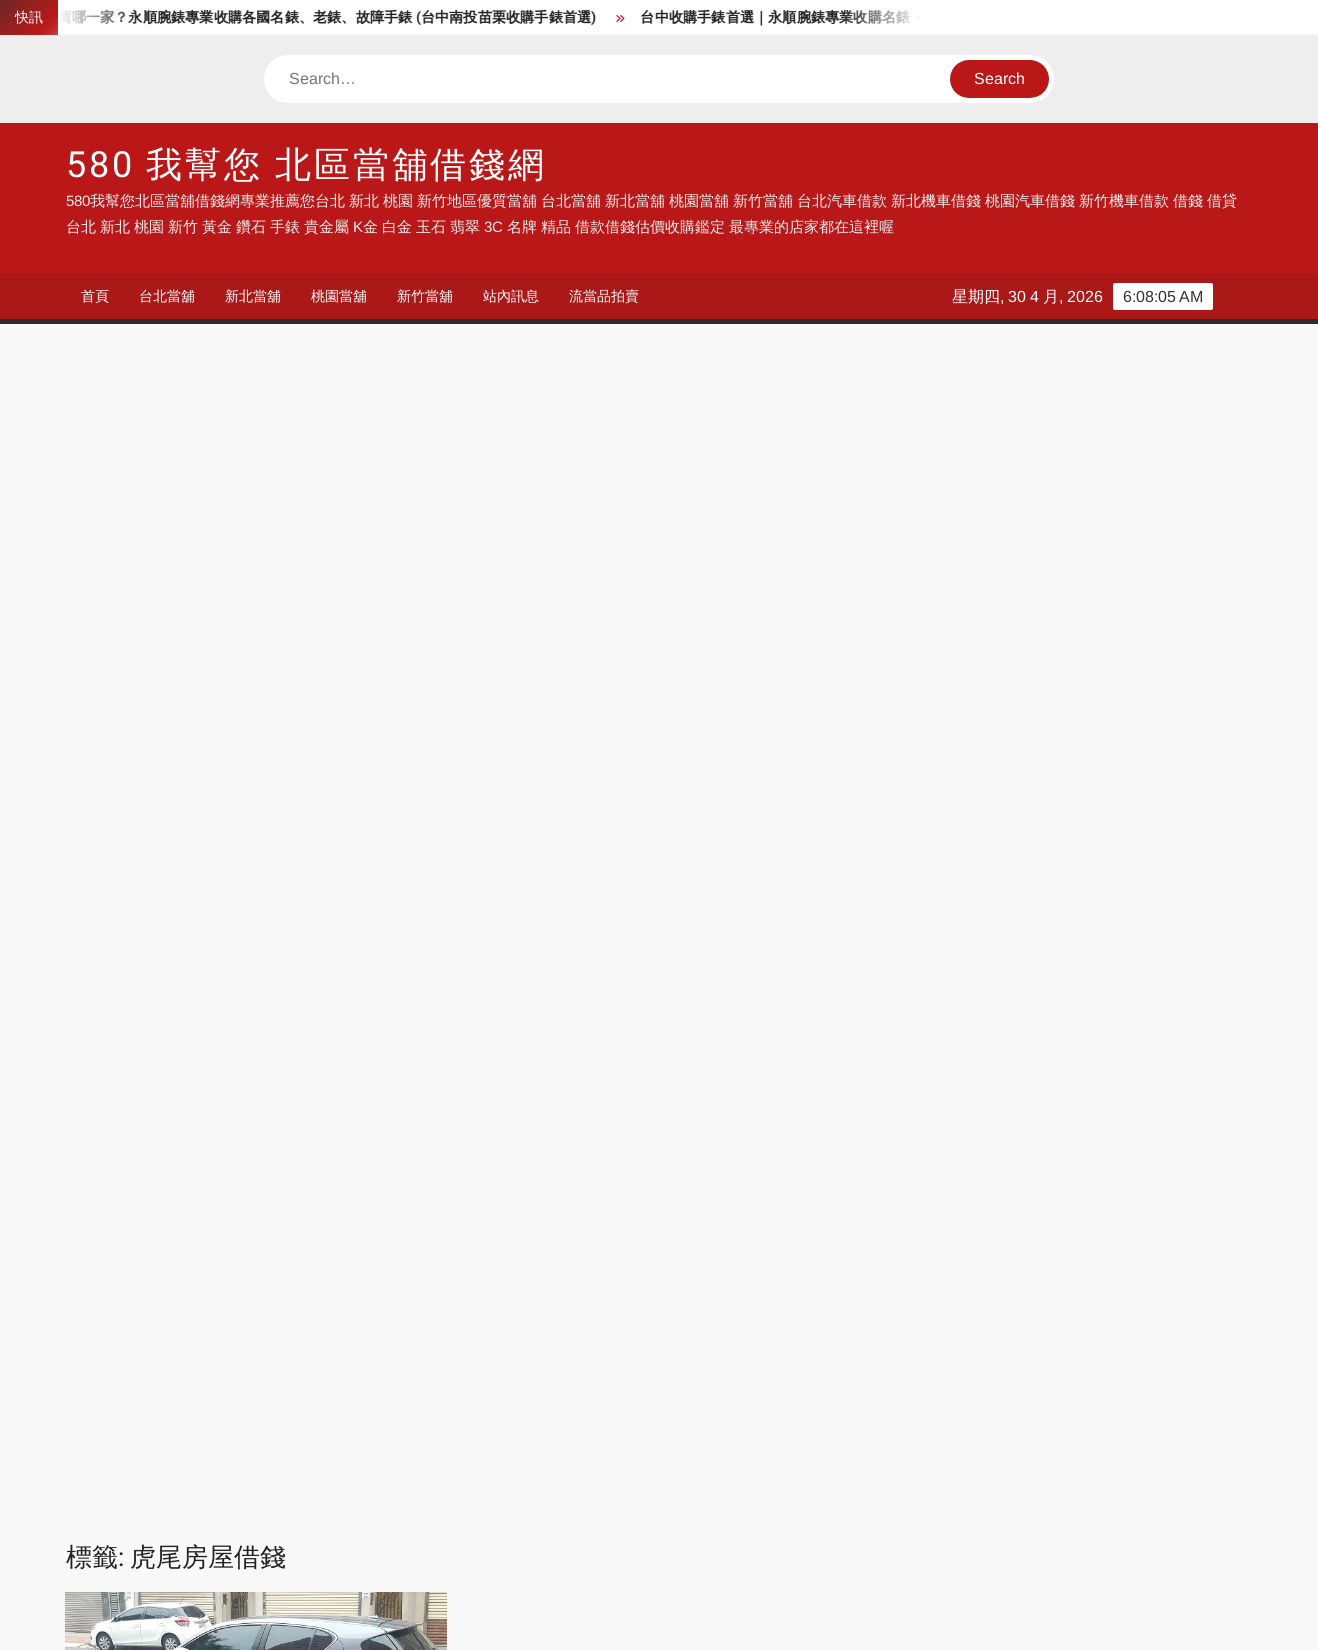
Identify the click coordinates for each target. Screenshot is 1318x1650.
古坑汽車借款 (202, 936)
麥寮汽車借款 (331, 1179)
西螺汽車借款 (253, 1069)
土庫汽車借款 (176, 958)
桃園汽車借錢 (885, 1395)
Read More (289, 868)
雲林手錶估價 (331, 1091)
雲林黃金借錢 (228, 1179)
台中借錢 (689, 1364)
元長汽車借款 (228, 914)
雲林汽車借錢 (253, 1157)
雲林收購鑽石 (176, 1135)
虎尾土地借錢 (305, 1024)
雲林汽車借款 (150, 1157)
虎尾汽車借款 (279, 1046)
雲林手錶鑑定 (305, 1113)
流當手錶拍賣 (342, 1395)
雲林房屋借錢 (228, 1091)
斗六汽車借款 (253, 980)
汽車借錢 (508, 1364)
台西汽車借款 (305, 936)
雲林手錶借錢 (202, 1113)
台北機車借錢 (161, 1486)
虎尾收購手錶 (176, 1046)
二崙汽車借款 (125, 914)
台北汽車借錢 (523, 1395)
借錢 (131, 1364)
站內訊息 (511, 296)
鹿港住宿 (327, 1547)
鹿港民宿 (146, 1547)
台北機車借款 (704, 1486)
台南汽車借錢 (1066, 1425)
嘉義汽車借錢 (885, 1425)
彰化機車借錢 (342, 1517)
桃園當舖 (339, 296)
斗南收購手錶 (356, 980)
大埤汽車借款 (279, 958)
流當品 (138, 1395)
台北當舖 (167, 296)
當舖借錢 (327, 1364)
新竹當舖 (425, 296)
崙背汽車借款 (382, 958)
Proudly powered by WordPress (520, 1618)
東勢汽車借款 (228, 1002)
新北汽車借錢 (704, 1395)
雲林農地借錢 (356, 1157)
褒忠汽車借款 (150, 1069)
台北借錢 (327, 1486)
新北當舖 (253, 296)
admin (105, 798)
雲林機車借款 (279, 1135)
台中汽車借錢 (161, 1425)
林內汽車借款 (331, 1002)
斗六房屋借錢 (150, 980)
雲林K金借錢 (354, 1069)
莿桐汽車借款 (202, 1024)
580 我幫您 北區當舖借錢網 (306, 165)
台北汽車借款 (523, 1486)
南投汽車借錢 (523, 1425)
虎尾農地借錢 (382, 1046)
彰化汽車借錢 (342, 1425)
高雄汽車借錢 (161, 1456)
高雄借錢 (870, 1364)
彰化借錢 (146, 1517)
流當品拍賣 (604, 296)
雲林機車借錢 (382, 1135)
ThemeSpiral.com (838, 1618)
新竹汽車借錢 (1066, 1395)
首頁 (95, 296)
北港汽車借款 (331, 914)
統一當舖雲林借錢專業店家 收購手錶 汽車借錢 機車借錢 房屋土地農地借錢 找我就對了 (251, 731)
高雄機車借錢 (1066, 1517)
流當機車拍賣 (342, 1456)
